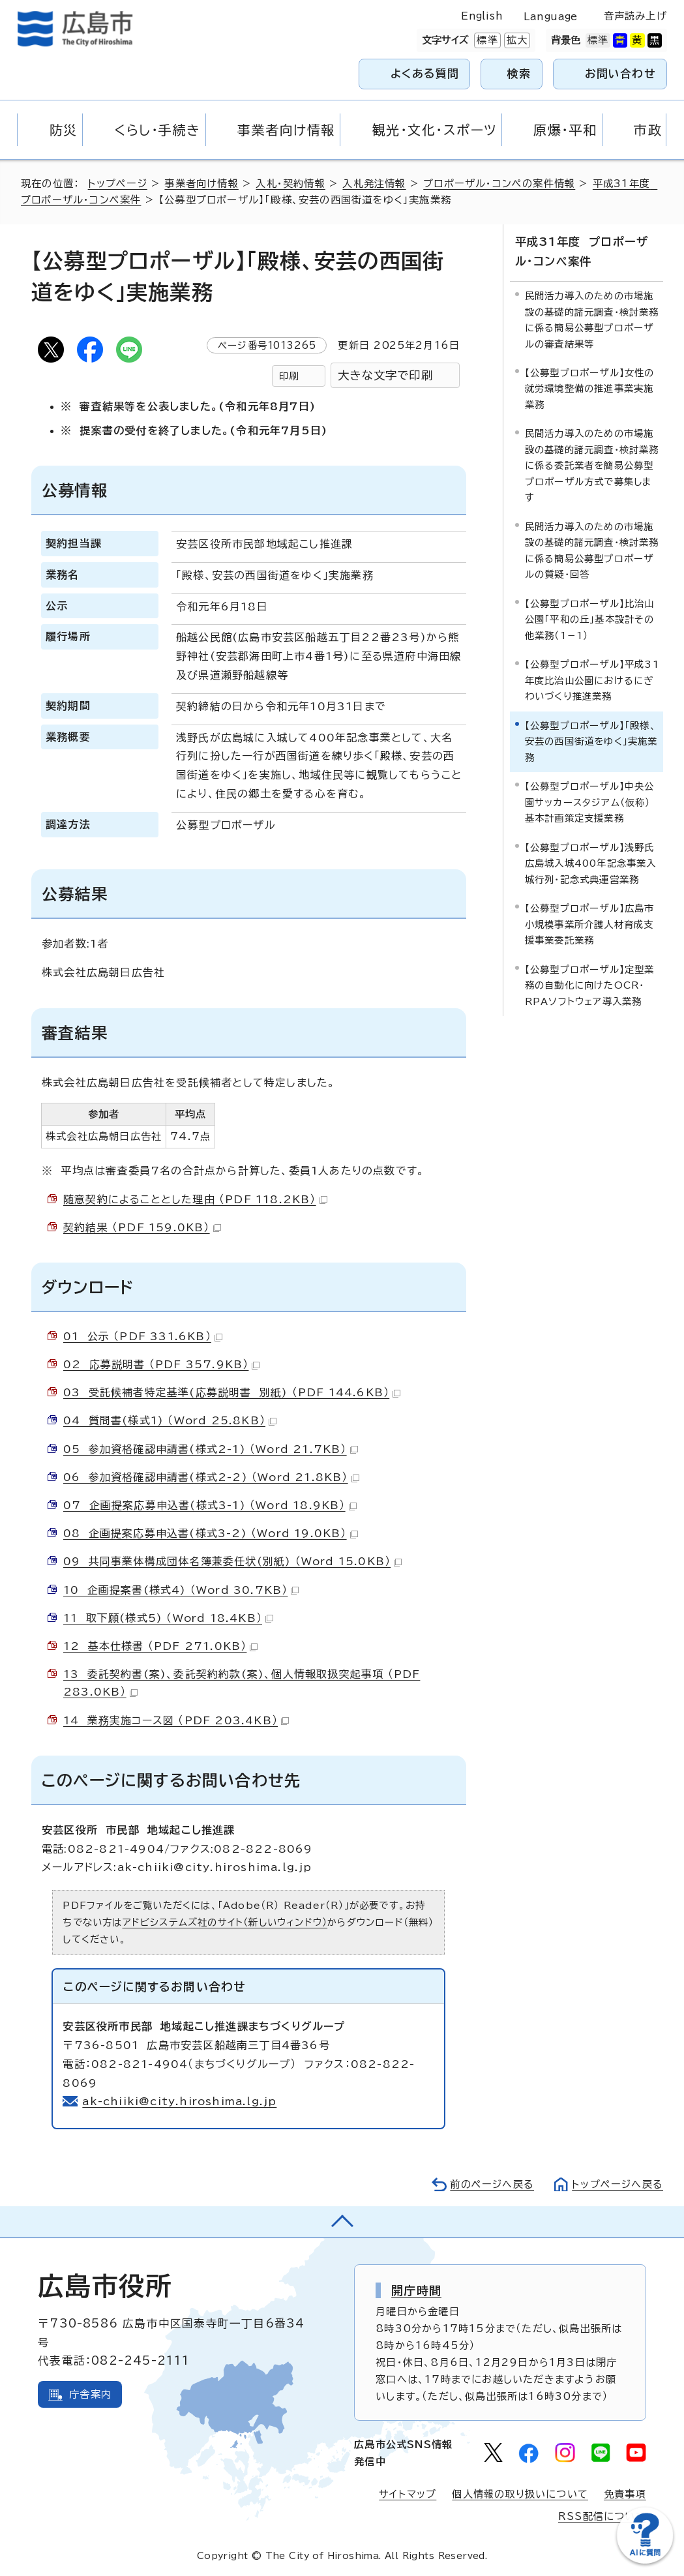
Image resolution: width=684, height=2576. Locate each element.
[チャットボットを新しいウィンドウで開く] (644, 2561)
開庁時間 (416, 2290)
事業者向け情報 (201, 183)
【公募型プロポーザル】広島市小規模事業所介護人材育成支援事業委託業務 (590, 924)
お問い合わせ (620, 73)
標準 (486, 40)
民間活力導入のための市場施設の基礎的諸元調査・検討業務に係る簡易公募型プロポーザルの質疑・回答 (592, 550)
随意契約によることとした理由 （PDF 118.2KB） (195, 1199)
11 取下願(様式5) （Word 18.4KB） (168, 1618)
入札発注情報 (374, 183)
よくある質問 (425, 73)
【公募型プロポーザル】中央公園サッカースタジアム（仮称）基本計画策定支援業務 (590, 802)
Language (551, 17)
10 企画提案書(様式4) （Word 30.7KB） (181, 1590)
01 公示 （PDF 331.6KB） (142, 1336)
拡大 (516, 40)
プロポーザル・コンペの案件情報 (499, 183)
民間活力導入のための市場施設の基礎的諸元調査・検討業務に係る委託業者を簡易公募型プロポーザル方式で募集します (592, 465)
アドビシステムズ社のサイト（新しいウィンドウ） (225, 1922)
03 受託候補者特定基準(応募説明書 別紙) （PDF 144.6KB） (231, 1392)
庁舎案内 (90, 2394)
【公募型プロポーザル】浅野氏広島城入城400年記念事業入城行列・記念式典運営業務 (591, 863)
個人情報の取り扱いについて (520, 2494)
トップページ (117, 183)
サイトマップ (407, 2494)
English (482, 16)
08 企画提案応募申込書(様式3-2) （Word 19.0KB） (211, 1533)
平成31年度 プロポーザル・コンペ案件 (581, 251)
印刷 (289, 376)
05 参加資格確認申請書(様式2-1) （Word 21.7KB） (211, 1449)
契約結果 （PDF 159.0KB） (142, 1227)
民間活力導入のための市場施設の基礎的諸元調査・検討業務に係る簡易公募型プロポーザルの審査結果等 (592, 319)
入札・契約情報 (290, 183)
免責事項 (625, 2494)
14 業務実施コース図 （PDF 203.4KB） (176, 1720)
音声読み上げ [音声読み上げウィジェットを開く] (635, 16)
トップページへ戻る (617, 2184)
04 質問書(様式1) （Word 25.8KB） (170, 1420)
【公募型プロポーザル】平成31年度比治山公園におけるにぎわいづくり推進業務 (592, 680)
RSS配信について (602, 2516)
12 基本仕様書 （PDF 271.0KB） (160, 1646)
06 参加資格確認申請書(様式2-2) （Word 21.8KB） (211, 1477)
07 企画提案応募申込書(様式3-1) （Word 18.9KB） (210, 1505)
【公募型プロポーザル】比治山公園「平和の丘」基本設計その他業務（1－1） (590, 619)
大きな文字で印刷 (385, 375)
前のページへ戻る (492, 2184)
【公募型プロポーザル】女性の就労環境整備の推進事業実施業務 (590, 389)
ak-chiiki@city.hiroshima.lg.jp (179, 2101)
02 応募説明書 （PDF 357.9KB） (161, 1364)
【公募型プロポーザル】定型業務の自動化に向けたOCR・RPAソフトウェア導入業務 (590, 985)
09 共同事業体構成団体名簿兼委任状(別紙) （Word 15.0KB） (232, 1561)
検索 (519, 73)
